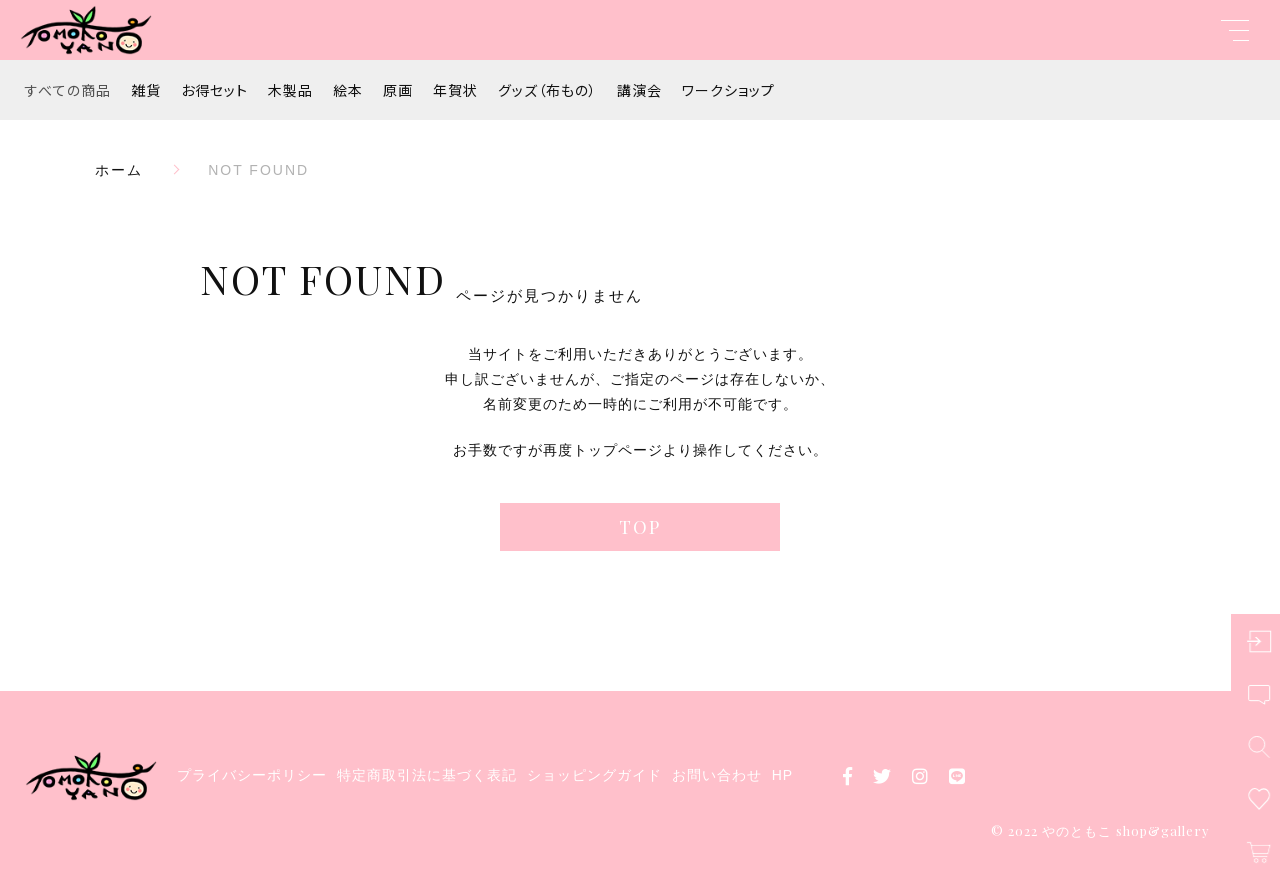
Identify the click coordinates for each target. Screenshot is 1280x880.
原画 (398, 90)
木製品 (290, 90)
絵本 (348, 90)
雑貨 (146, 90)
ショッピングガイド (594, 775)
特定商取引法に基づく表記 (427, 775)
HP (782, 775)
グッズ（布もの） (547, 90)
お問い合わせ (717, 775)
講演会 (639, 90)
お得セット (214, 90)
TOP (640, 527)
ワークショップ (728, 90)
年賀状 (455, 90)
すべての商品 (68, 90)
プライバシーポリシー (252, 775)
